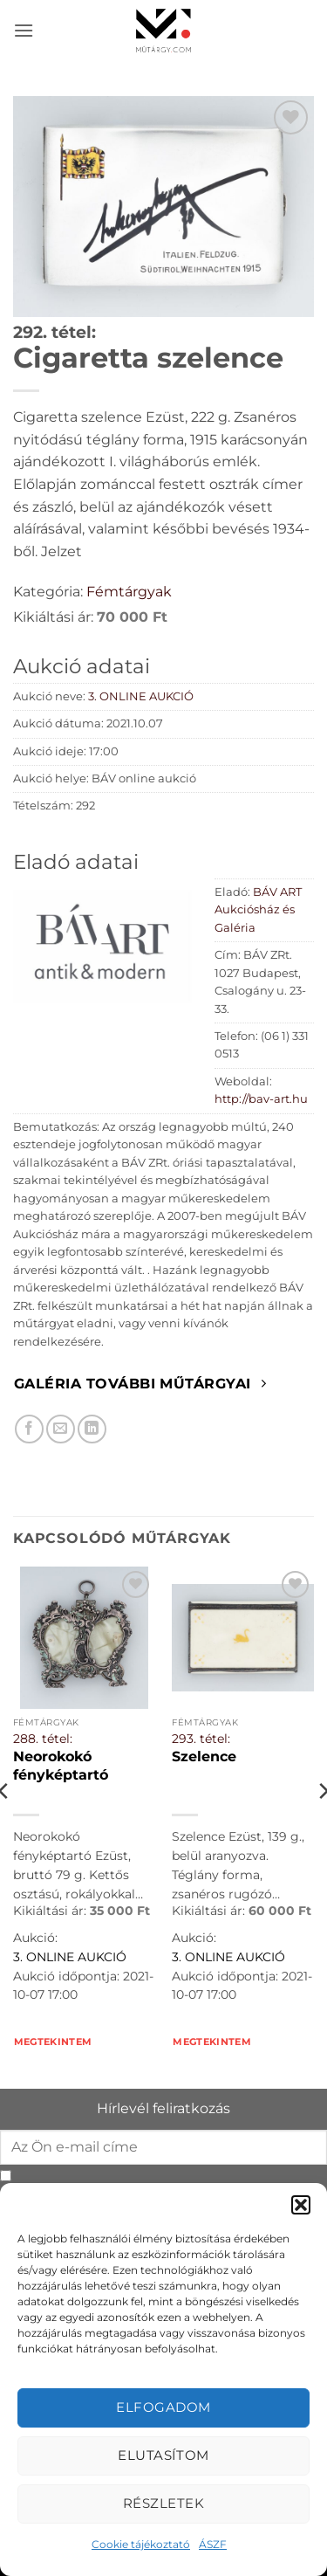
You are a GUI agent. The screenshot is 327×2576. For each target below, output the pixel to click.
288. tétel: (42, 1739)
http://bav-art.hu (261, 1098)
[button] (301, 2205)
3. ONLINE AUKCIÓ (141, 696)
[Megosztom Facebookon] (29, 1429)
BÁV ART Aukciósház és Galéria (258, 909)
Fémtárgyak (129, 591)
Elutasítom (163, 2455)
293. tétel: (201, 1739)
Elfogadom (163, 2407)
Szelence (204, 1756)
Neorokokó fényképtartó (60, 1765)
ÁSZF (213, 2544)
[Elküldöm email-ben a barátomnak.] (60, 1429)
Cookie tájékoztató (141, 2544)
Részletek (163, 2503)
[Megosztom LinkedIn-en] (92, 1429)
